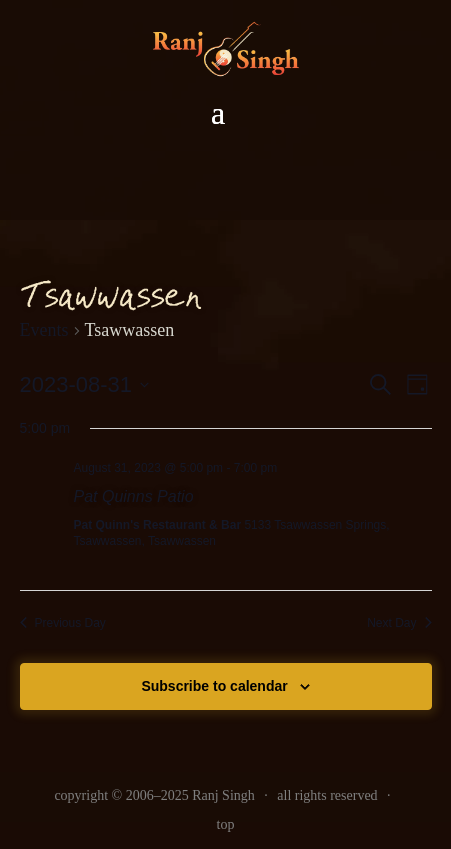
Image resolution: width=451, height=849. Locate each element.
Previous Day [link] (63, 623)
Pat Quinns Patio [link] (134, 496)
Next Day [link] (399, 623)
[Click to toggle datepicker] (85, 384)
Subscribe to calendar (214, 686)
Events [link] (44, 330)
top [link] (226, 824)
